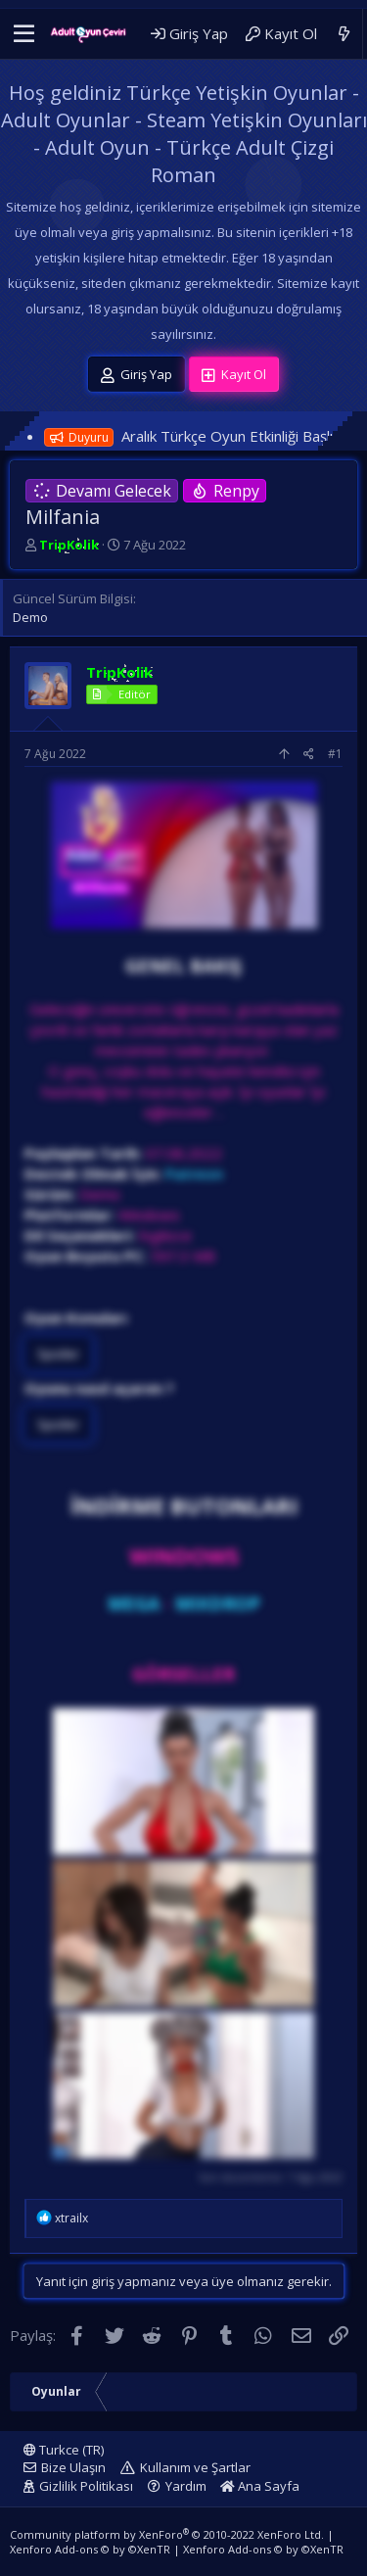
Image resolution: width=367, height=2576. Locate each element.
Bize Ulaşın (73, 2467)
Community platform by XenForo (167, 2534)
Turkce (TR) (63, 2449)
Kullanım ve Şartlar (195, 2467)
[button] (24, 34)
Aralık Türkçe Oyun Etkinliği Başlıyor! (239, 436)
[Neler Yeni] (344, 34)
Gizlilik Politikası (86, 2486)
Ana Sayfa (259, 2486)
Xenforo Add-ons (90, 2549)
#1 (335, 753)
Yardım (185, 2486)
